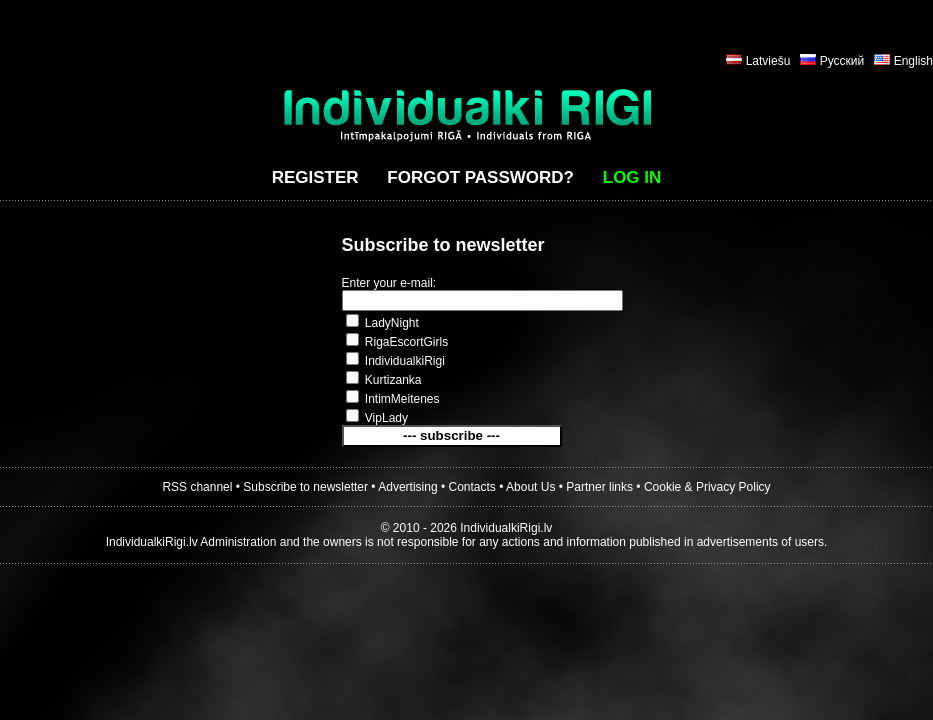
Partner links (599, 487)
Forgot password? (480, 177)
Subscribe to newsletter (305, 487)
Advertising (407, 487)
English (913, 61)
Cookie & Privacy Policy (707, 487)
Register (315, 177)
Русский (842, 61)
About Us (530, 487)
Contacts (472, 487)
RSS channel (197, 487)
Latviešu (768, 61)
